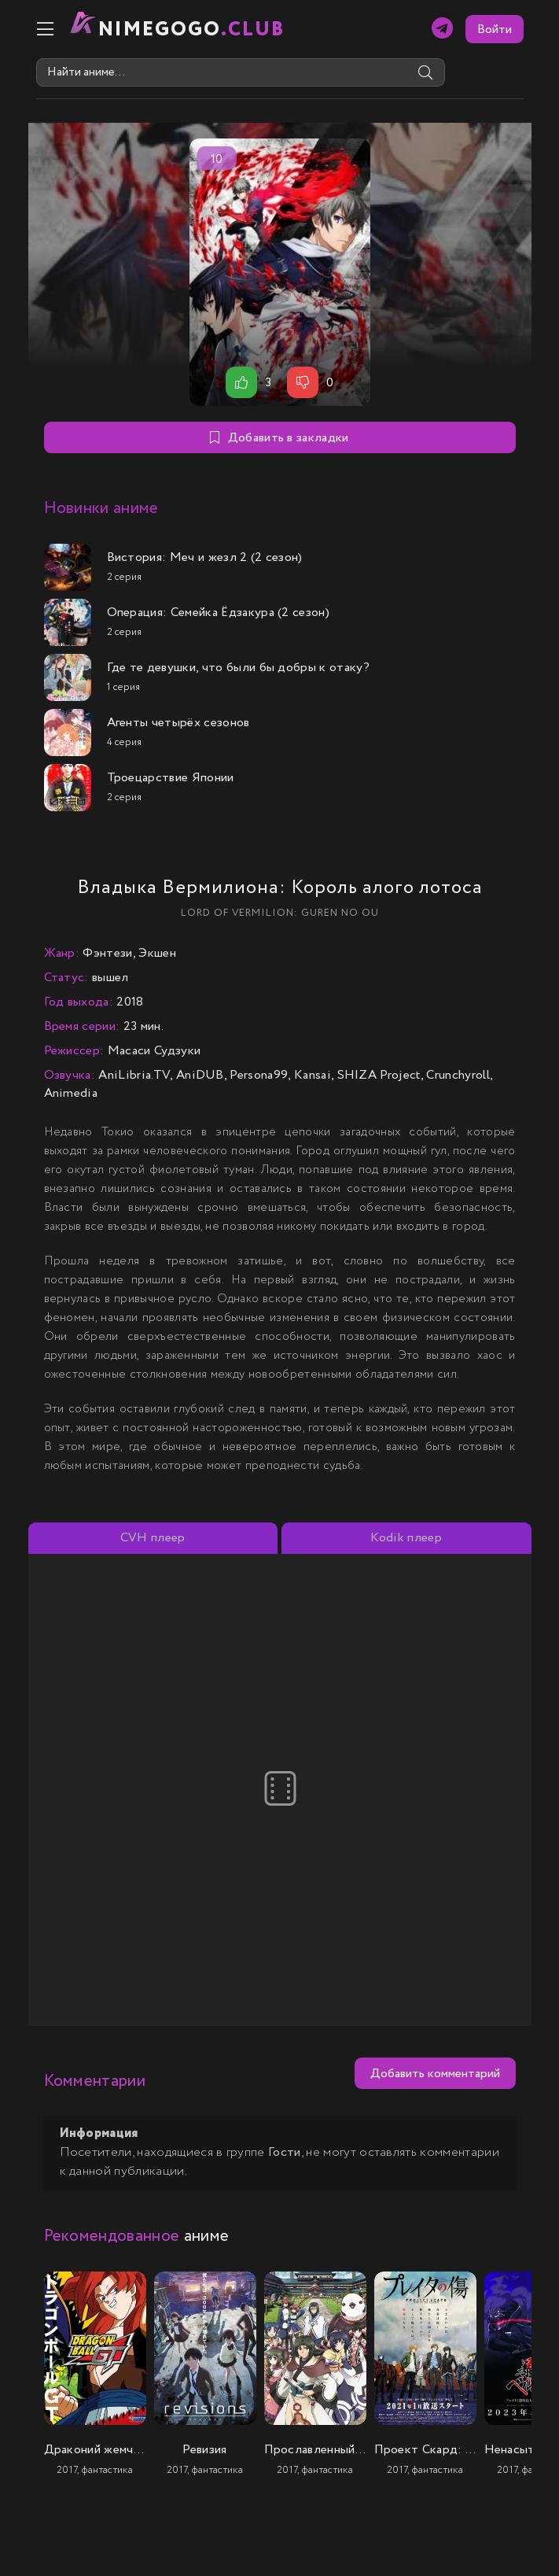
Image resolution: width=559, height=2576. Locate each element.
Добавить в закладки (279, 438)
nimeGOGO (191, 29)
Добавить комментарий (435, 2074)
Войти (494, 29)
